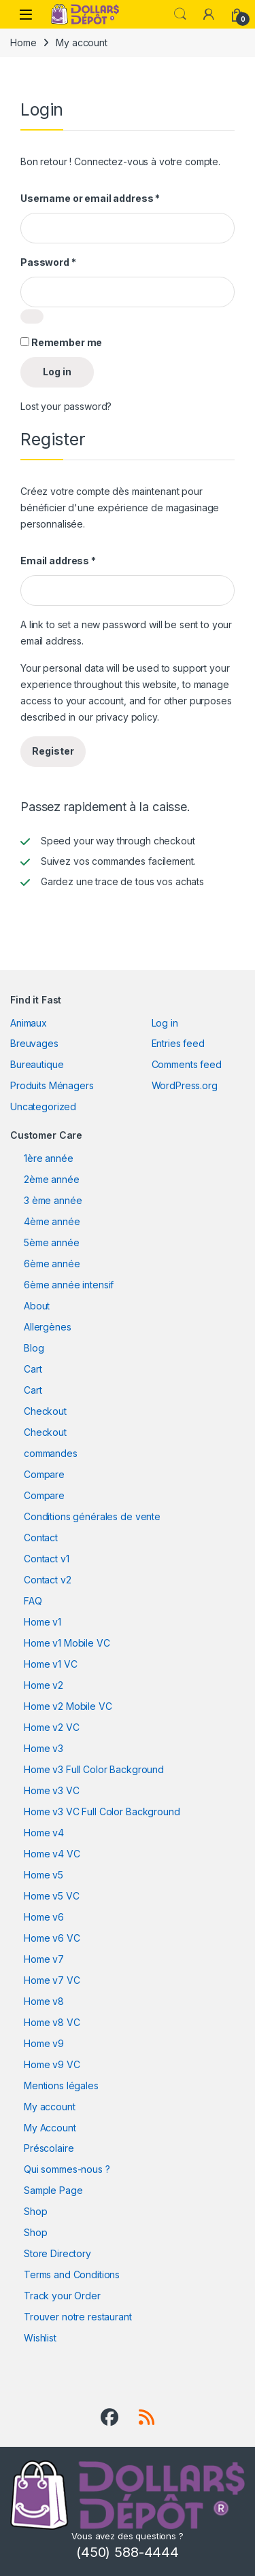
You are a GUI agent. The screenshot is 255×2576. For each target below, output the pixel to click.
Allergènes (47, 1327)
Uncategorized (43, 1106)
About (37, 1305)
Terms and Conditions (72, 2274)
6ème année (52, 1263)
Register (53, 751)
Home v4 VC (52, 1853)
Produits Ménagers (52, 1085)
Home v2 (43, 1685)
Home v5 (43, 1875)
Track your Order (62, 2295)
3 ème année (53, 1200)
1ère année (48, 1158)
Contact (41, 1537)
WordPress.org (185, 1085)
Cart (32, 1369)
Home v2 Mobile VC (68, 1706)
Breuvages (34, 1043)
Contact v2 (47, 1579)
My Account (50, 2127)
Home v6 (44, 1917)
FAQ (33, 1601)
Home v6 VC (52, 1938)
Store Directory (57, 2253)
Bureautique (36, 1064)
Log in (57, 371)
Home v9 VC (52, 2064)
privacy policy (126, 717)
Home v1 (42, 1622)
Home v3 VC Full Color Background (102, 1811)
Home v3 (43, 1748)
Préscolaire (48, 2148)
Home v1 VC (51, 1664)
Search (180, 14)
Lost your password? (66, 406)
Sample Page (53, 2190)
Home (23, 42)
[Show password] (32, 316)
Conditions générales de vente (92, 1516)
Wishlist (40, 2337)
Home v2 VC (52, 1727)
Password (48, 262)
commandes (51, 1453)
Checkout (45, 1411)
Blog (34, 1348)
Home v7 (44, 1959)
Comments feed (187, 1064)
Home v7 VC (52, 1980)
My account (49, 2106)
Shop (35, 2211)
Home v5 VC (52, 1896)
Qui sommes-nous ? (67, 2169)
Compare (44, 1474)
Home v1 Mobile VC (67, 1643)
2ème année (52, 1179)
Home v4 (44, 1832)
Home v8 (44, 2001)
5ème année (52, 1242)
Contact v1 (46, 1558)
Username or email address (90, 198)
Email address (58, 560)
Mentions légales (61, 2085)
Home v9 (44, 2043)
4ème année (52, 1221)
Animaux (28, 1023)
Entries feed (178, 1043)
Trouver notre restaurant (78, 2316)
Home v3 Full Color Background (94, 1769)
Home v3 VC (52, 1790)
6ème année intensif (69, 1284)
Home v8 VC (52, 2022)
